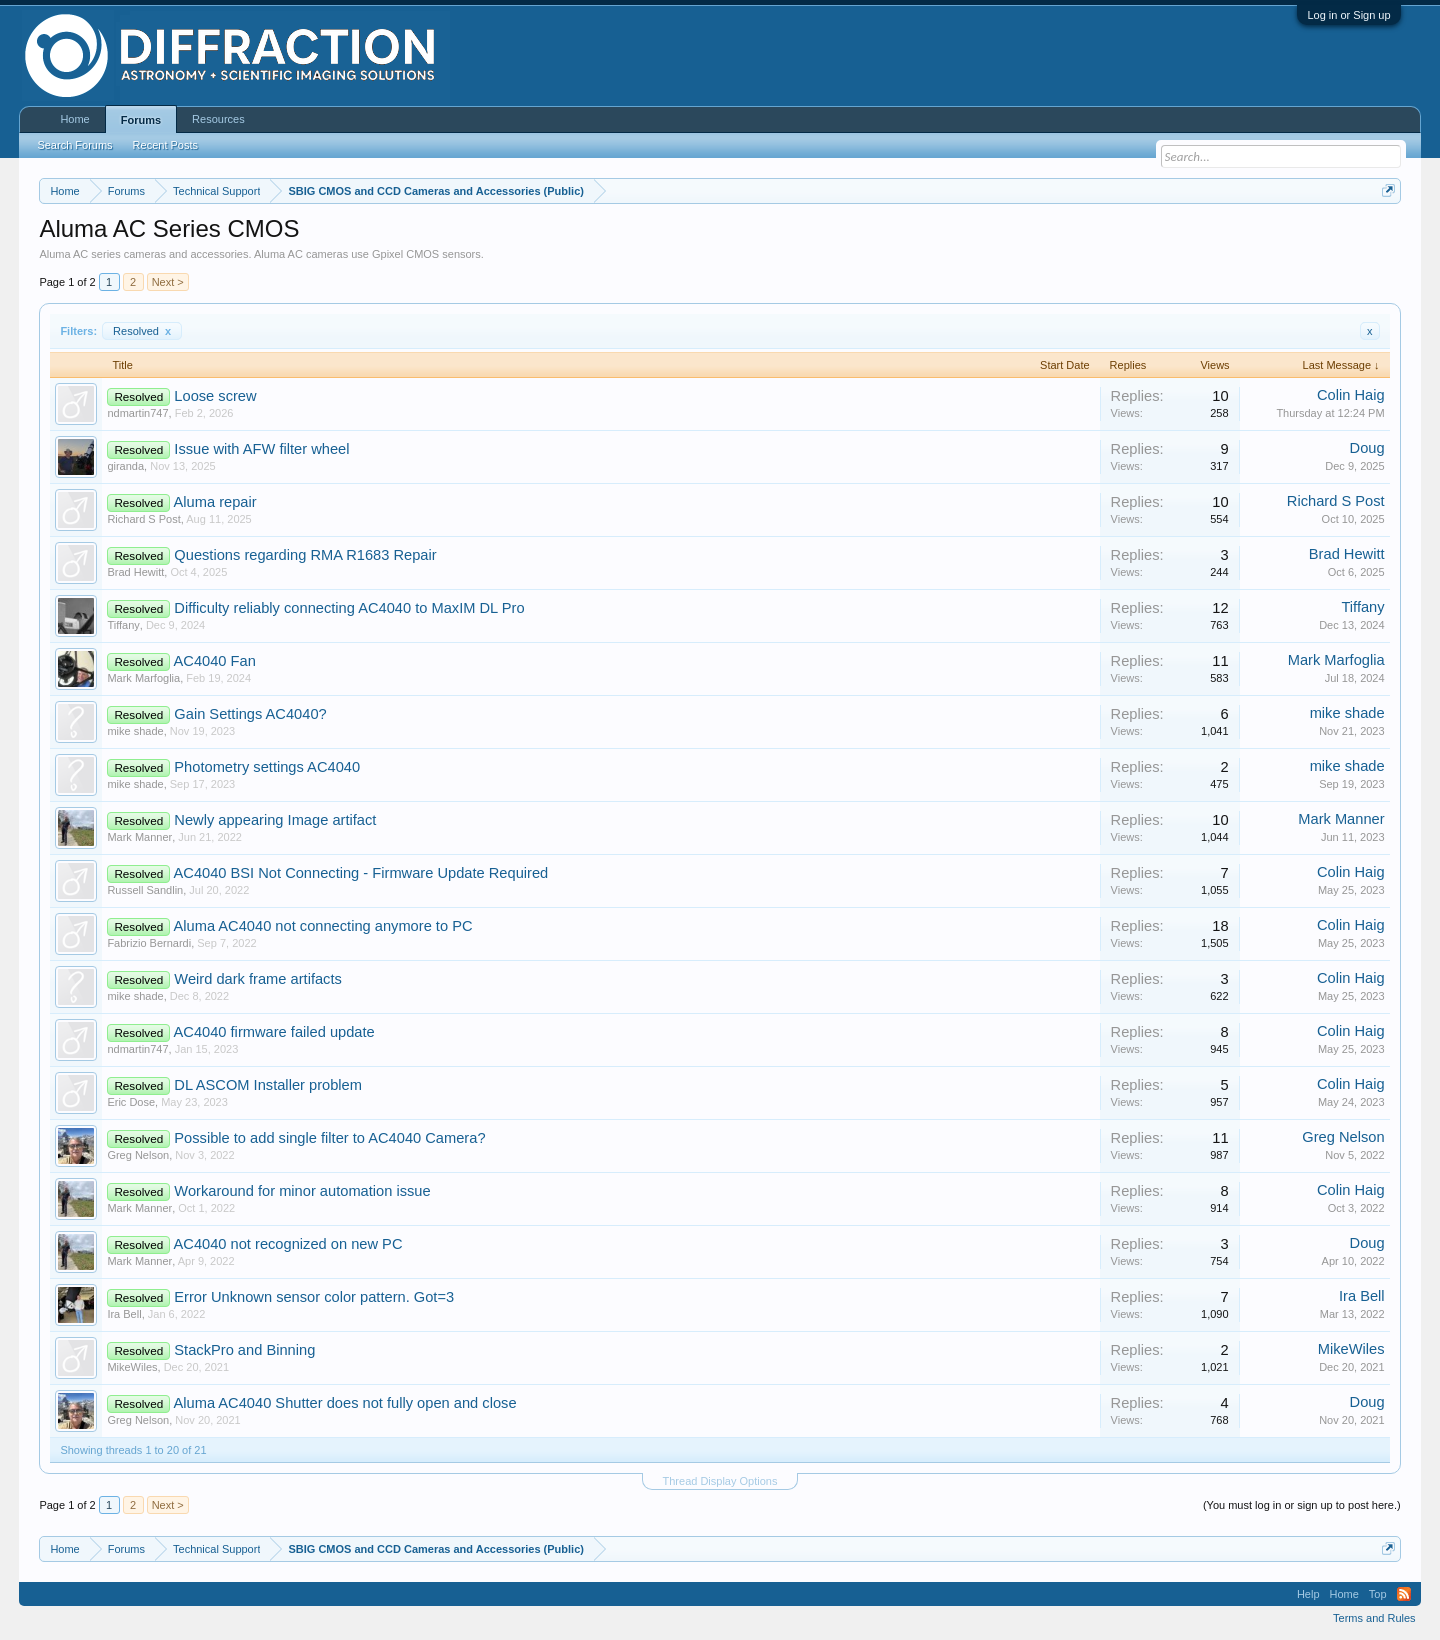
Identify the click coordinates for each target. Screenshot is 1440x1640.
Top (1378, 1594)
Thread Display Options (720, 1481)
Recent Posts (165, 145)
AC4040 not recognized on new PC (288, 1244)
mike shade (135, 731)
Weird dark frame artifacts (258, 979)
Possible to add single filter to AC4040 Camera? (329, 1138)
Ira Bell (124, 1314)
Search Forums (74, 145)
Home (74, 119)
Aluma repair (215, 502)
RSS (1404, 1594)
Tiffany (123, 625)
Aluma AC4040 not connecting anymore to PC (323, 926)
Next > (168, 282)
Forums (141, 120)
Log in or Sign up (1348, 15)
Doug (1367, 448)
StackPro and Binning (244, 1350)
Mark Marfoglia (143, 678)
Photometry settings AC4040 (267, 767)
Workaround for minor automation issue (302, 1191)
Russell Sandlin (145, 890)
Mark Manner (139, 837)
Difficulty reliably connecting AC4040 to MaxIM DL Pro (349, 608)
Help (1308, 1594)
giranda (125, 466)
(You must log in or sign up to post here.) (1302, 1505)
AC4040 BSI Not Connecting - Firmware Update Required (361, 873)
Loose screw (215, 396)
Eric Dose (131, 1102)
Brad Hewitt (135, 572)
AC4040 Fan (215, 661)
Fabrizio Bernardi (149, 943)
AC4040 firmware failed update (274, 1032)
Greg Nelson (138, 1155)
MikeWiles (132, 1367)
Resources (218, 119)
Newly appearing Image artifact (275, 820)
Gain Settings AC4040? (250, 714)
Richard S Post (143, 519)
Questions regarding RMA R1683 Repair (305, 555)
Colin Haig (1351, 395)
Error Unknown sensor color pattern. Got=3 (314, 1297)
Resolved (142, 331)
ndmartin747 (137, 413)
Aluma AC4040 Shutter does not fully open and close (345, 1403)
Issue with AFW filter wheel (261, 449)
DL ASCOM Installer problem (268, 1085)
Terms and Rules (1374, 1618)
